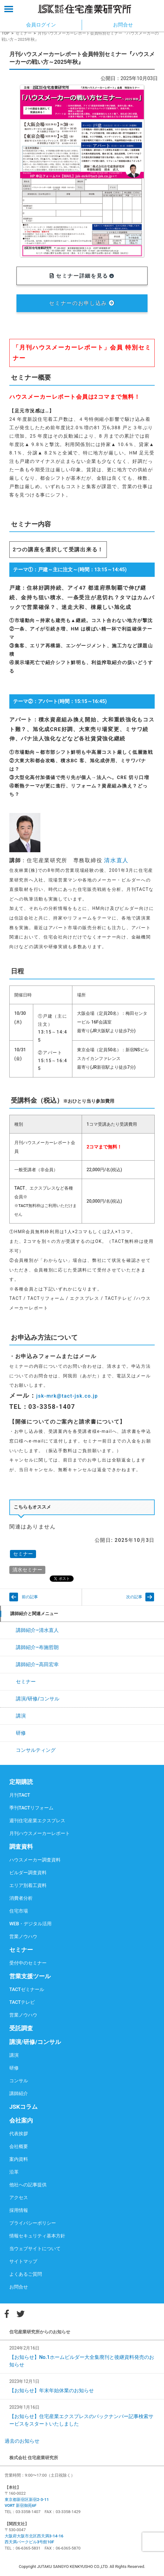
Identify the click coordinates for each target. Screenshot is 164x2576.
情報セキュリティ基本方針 (37, 2236)
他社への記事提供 (28, 2185)
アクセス (18, 2197)
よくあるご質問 (25, 2274)
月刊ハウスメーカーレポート (39, 1833)
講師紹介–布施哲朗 (37, 1647)
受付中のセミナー (28, 1963)
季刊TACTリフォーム (31, 1808)
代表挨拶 (18, 2133)
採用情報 (18, 2210)
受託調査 (21, 2028)
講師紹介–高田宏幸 (37, 1664)
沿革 (14, 2172)
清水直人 (116, 860)
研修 (21, 1733)
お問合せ (18, 2287)
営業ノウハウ (23, 1936)
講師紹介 (18, 2093)
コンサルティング (36, 1750)
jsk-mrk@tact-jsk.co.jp (67, 1396)
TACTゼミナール (26, 1989)
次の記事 (134, 1597)
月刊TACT (19, 1795)
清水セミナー (27, 1570)
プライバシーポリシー (32, 2223)
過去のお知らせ (22, 2441)
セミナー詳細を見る (82, 276)
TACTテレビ (22, 2002)
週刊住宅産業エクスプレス (37, 1820)
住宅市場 (18, 1911)
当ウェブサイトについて (35, 2248)
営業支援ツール (30, 1976)
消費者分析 (21, 1898)
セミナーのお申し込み (82, 303)
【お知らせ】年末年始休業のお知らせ (51, 2390)
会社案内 (21, 2120)
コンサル (18, 2081)
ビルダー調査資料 (28, 1872)
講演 (21, 1716)
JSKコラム (23, 2106)
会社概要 (18, 2146)
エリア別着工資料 (28, 1885)
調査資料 (21, 1846)
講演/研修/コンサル (37, 1699)
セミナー (24, 33)
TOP (5, 33)
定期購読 (21, 1781)
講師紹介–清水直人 (37, 1630)
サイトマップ (23, 2261)
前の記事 (30, 1597)
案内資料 (18, 2159)
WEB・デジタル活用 (30, 1924)
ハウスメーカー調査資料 (35, 1860)
